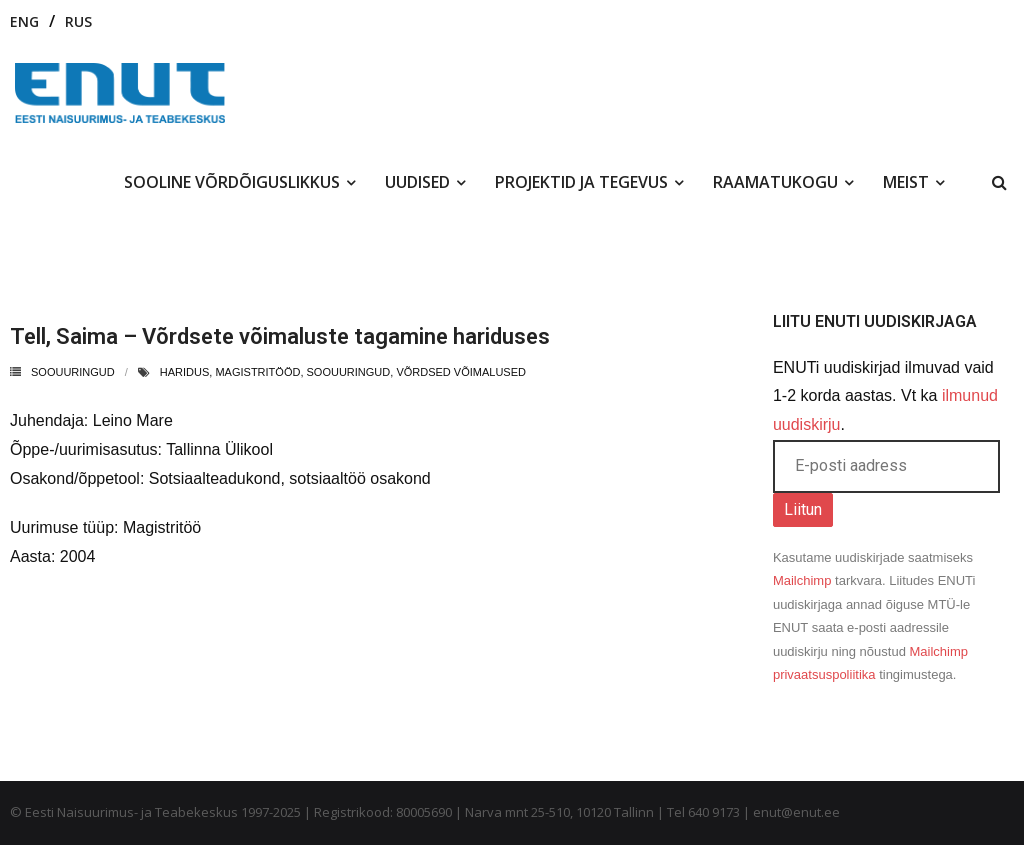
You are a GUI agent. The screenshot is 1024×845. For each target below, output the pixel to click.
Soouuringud (73, 372)
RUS (78, 21)
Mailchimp (802, 580)
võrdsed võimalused (461, 372)
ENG (24, 21)
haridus (185, 372)
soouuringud (349, 372)
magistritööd (257, 372)
